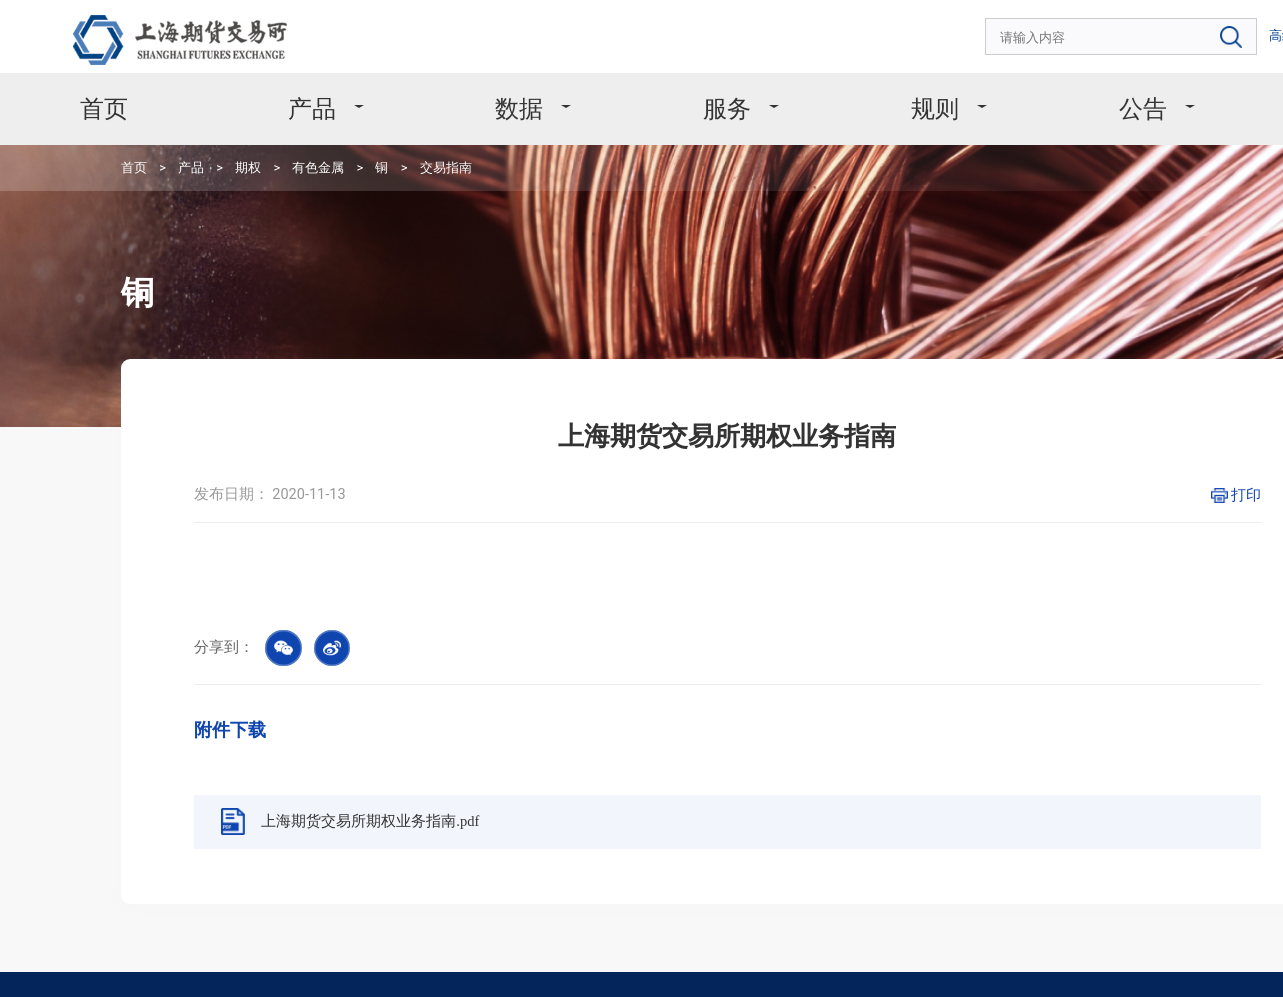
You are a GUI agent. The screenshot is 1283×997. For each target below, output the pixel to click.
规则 (810, 86)
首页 (142, 86)
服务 (644, 86)
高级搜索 (1156, 28)
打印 (1057, 396)
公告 (977, 86)
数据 (477, 86)
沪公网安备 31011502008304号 (997, 966)
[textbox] (1019, 30)
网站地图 (355, 956)
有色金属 (252, 134)
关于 (1143, 86)
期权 (197, 134)
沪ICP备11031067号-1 (846, 966)
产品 (310, 86)
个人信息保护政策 (265, 956)
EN (1200, 28)
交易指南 (352, 134)
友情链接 (425, 956)
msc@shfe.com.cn (658, 852)
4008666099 (220, 853)
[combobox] (1019, 30)
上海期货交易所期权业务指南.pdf (355, 658)
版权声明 (175, 956)
